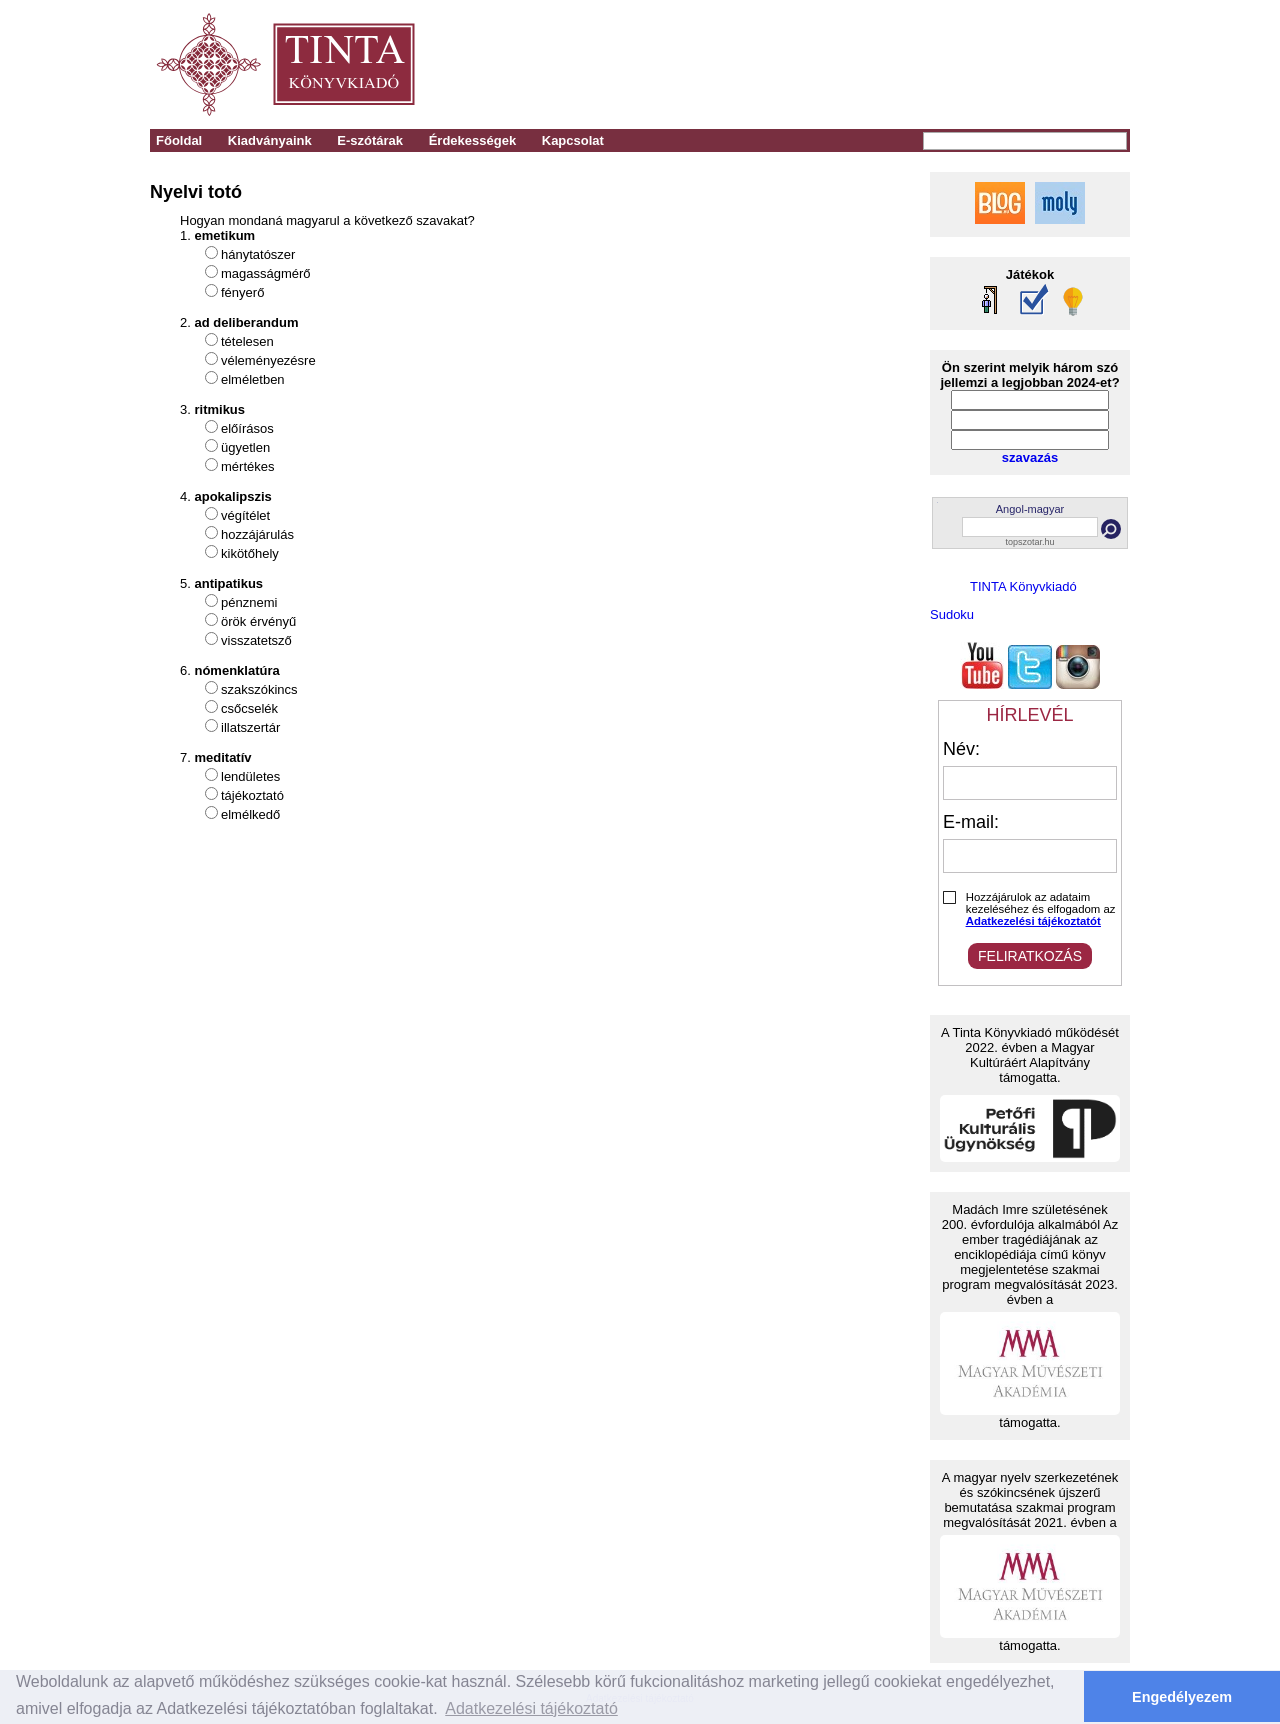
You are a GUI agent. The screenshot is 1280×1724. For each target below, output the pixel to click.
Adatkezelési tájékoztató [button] (531, 1708)
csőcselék (249, 708)
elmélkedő (250, 814)
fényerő (242, 292)
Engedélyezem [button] (1182, 1697)
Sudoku (952, 614)
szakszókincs (259, 689)
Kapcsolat (573, 140)
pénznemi (249, 602)
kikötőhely (250, 553)
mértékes (247, 466)
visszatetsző (256, 640)
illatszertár (250, 727)
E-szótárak (370, 140)
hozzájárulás (257, 534)
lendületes (250, 776)
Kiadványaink (270, 140)
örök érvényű (258, 621)
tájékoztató (252, 795)
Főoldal (179, 140)
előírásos (247, 428)
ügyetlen (245, 447)
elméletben (253, 379)
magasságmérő (266, 273)
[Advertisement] (851, 65)
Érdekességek (472, 140)
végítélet (245, 515)
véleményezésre (268, 360)
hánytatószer (258, 254)
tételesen (247, 341)
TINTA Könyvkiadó (1023, 586)
